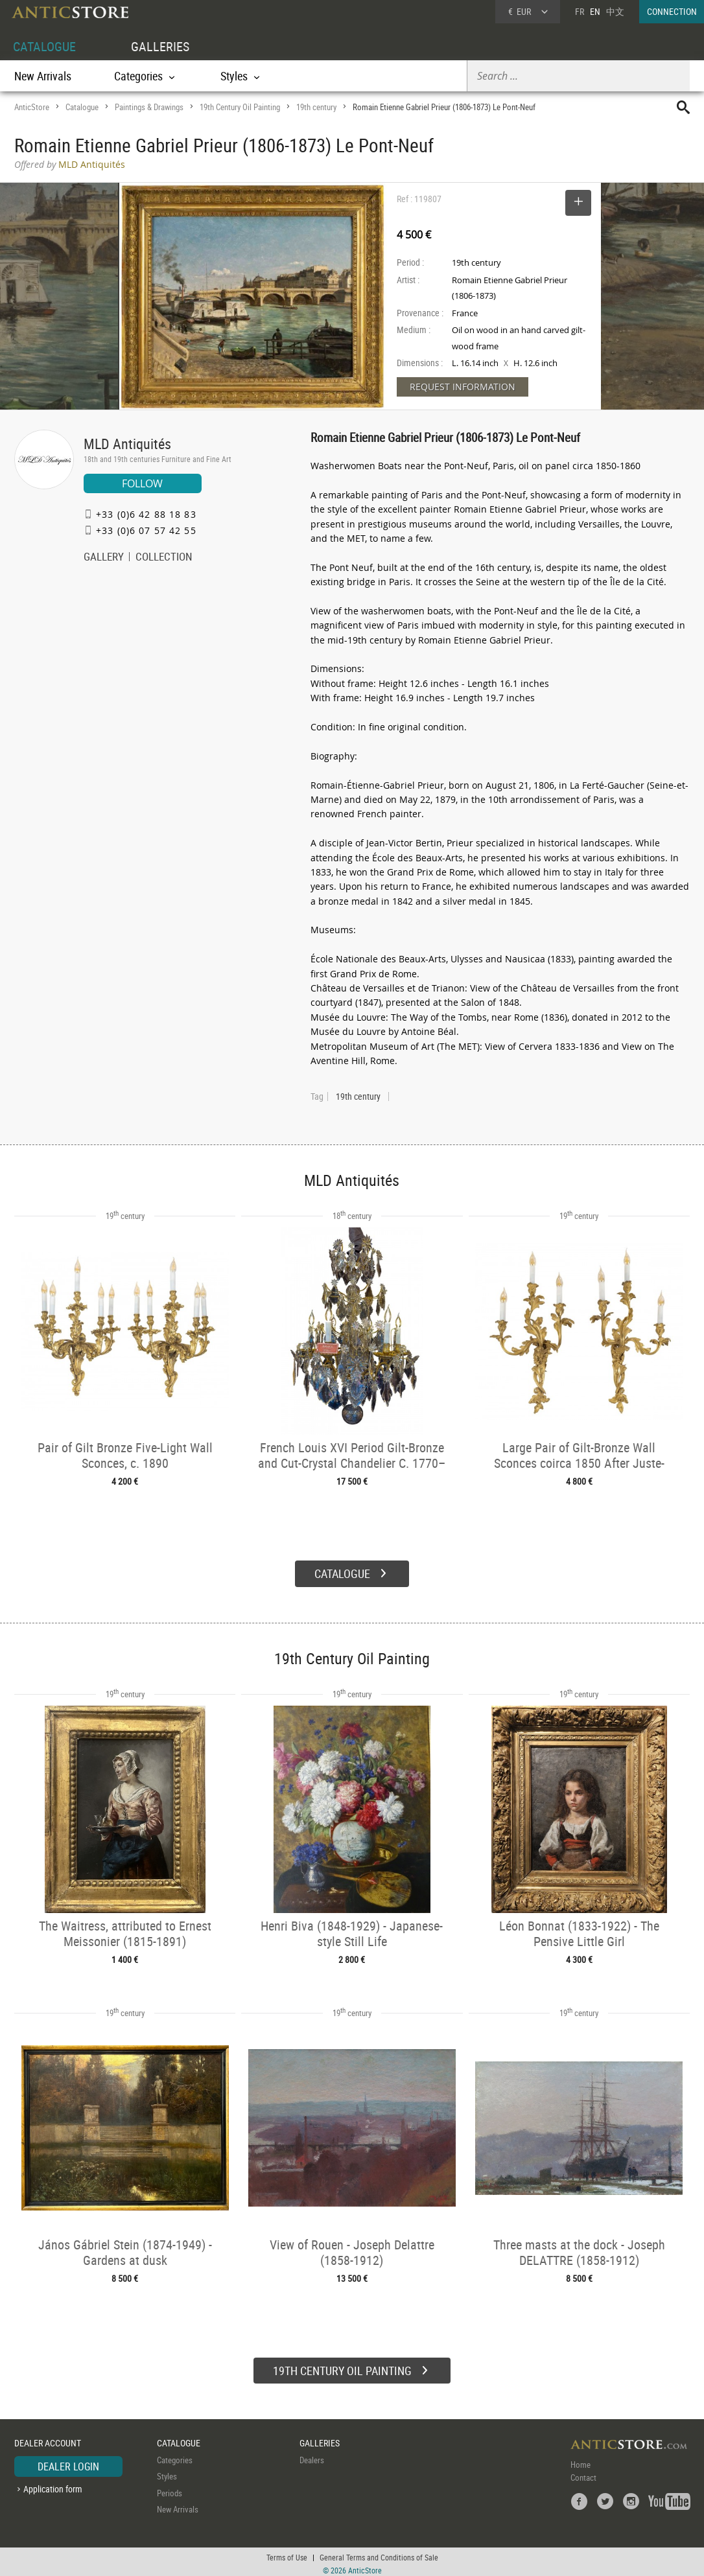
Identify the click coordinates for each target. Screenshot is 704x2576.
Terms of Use (286, 2553)
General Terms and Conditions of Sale (379, 2553)
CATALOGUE (44, 46)
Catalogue (82, 107)
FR (579, 11)
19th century (316, 107)
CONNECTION (672, 11)
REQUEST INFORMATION (462, 386)
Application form (52, 2485)
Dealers (311, 2455)
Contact (583, 2473)
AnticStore (31, 107)
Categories (175, 2455)
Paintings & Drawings (149, 107)
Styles (167, 2472)
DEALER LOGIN (68, 2462)
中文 (615, 11)
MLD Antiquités (127, 443)
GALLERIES (160, 46)
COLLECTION (164, 558)
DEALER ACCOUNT (47, 2439)
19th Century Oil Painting (240, 107)
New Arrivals (42, 76)
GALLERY (104, 558)
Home (580, 2460)
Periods (169, 2488)
